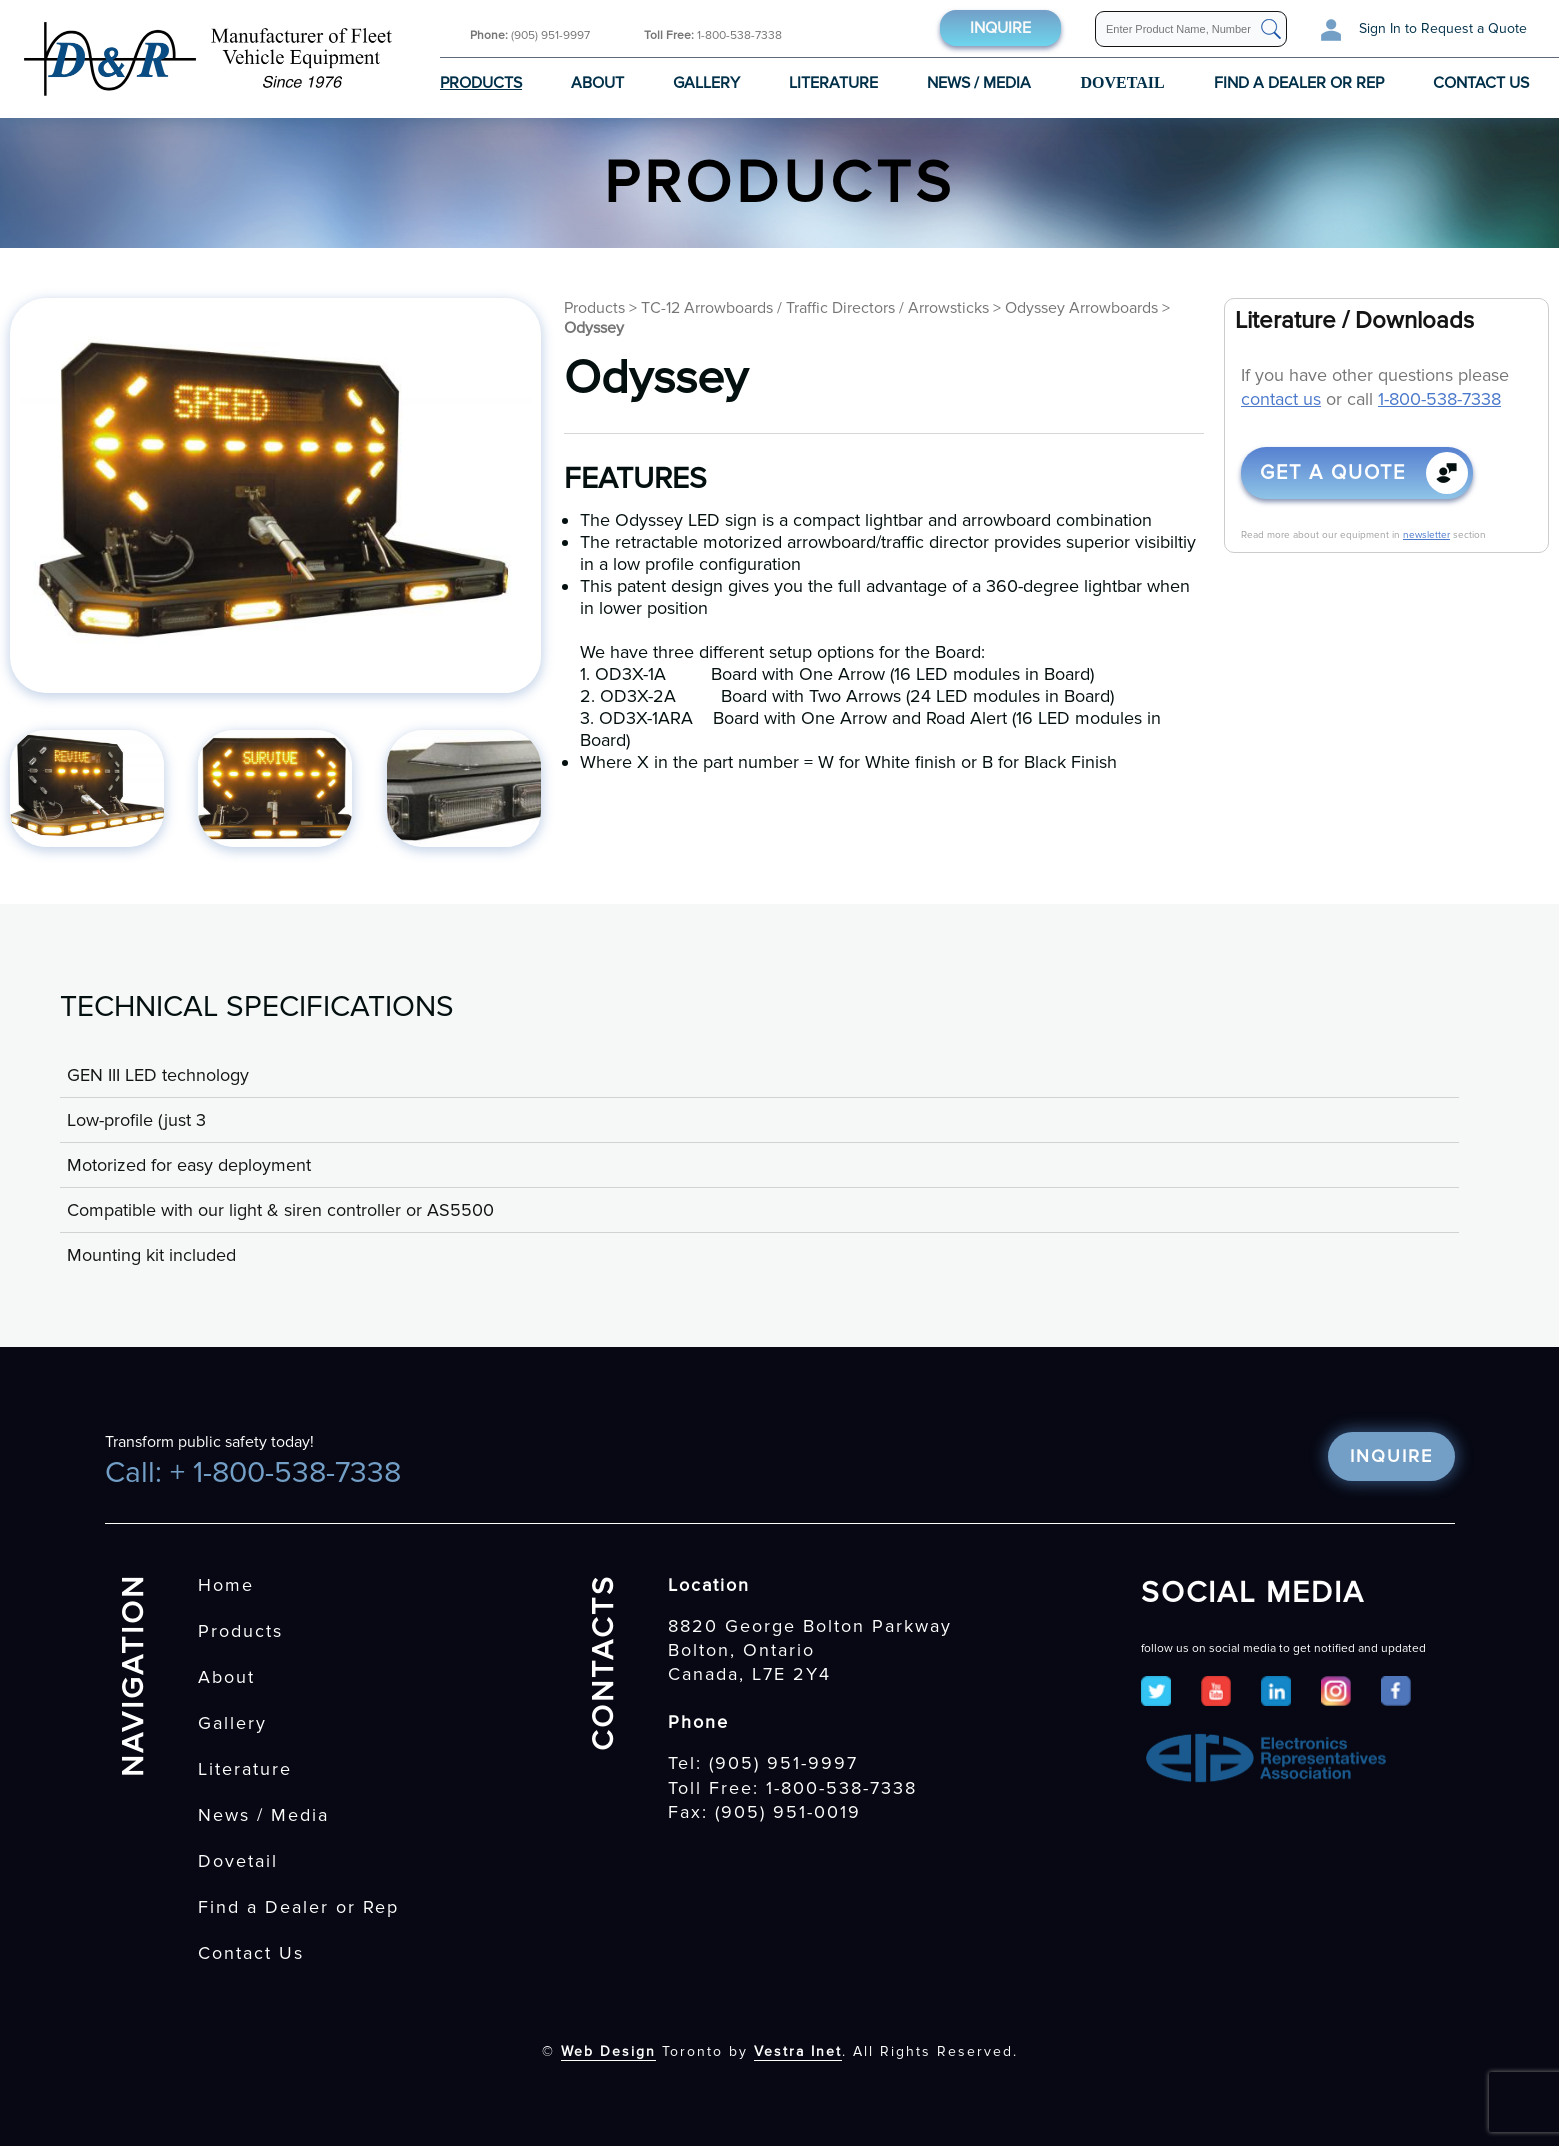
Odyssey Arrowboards (1081, 308)
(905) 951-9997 (530, 35)
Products (481, 83)
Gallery (706, 83)
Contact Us (1481, 83)
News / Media (979, 83)
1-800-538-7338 (713, 35)
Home (226, 1585)
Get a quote (1333, 473)
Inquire (1000, 28)
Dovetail (238, 1861)
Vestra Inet (798, 2051)
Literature (833, 83)
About (597, 83)
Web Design (608, 2051)
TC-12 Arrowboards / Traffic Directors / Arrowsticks (815, 308)
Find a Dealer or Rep (1299, 83)
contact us (1281, 399)
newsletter (1426, 535)
